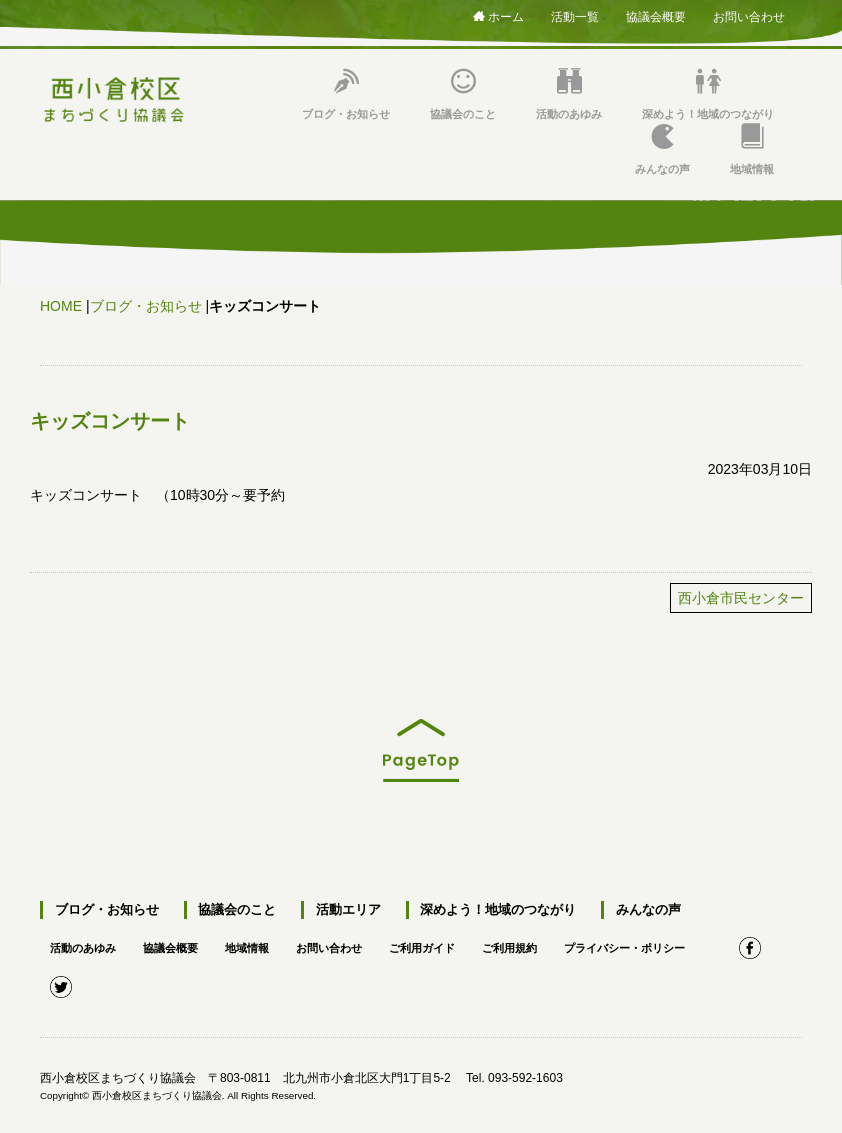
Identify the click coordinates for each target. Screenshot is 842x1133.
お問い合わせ (749, 13)
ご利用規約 (539, 938)
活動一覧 (575, 13)
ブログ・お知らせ (346, 94)
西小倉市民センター (741, 598)
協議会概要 (656, 13)
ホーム (498, 16)
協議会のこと (463, 94)
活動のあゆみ (569, 94)
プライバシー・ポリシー (662, 938)
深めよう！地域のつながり (708, 94)
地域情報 (752, 149)
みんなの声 (662, 149)
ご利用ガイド (446, 938)
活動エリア (337, 910)
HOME (61, 306)
